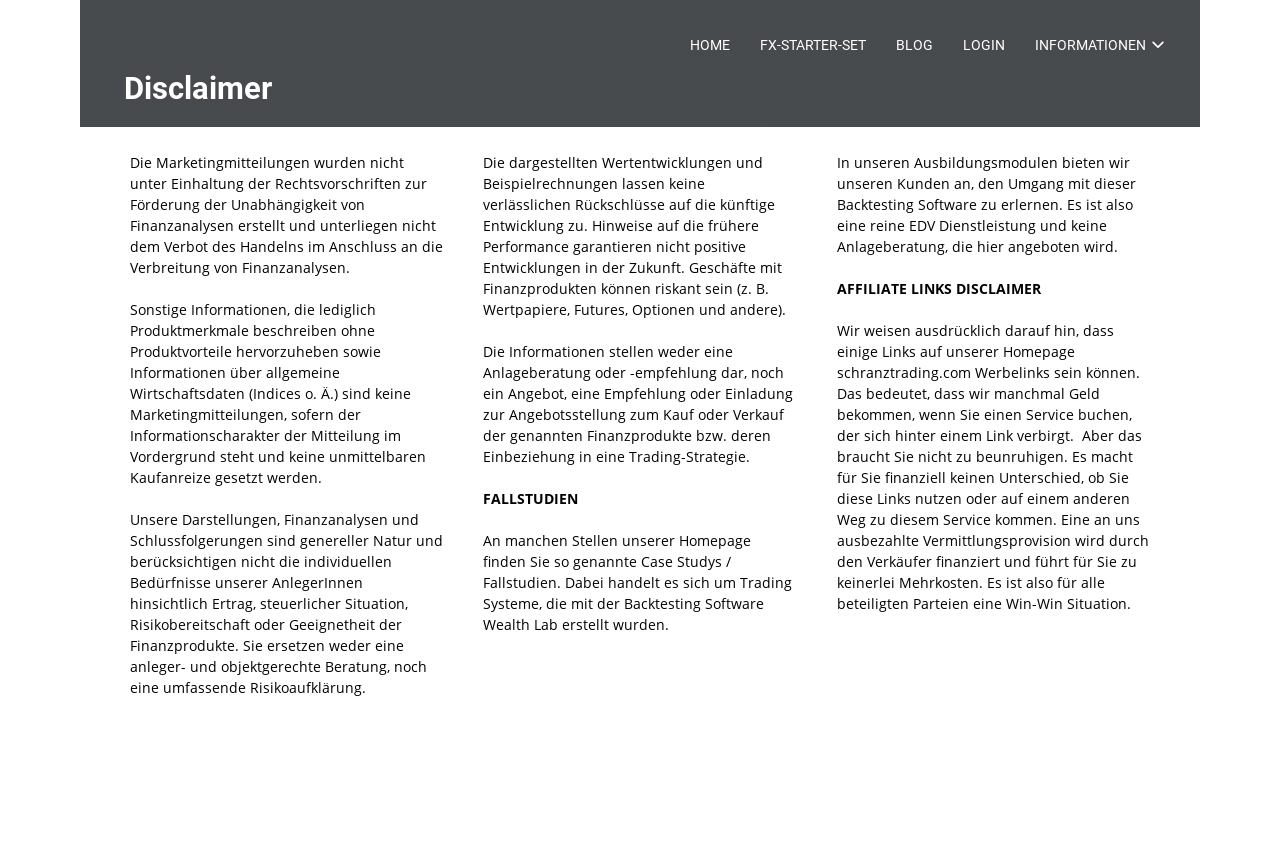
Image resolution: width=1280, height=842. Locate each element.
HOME (710, 45)
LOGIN (984, 45)
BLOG (914, 45)
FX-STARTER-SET (813, 45)
